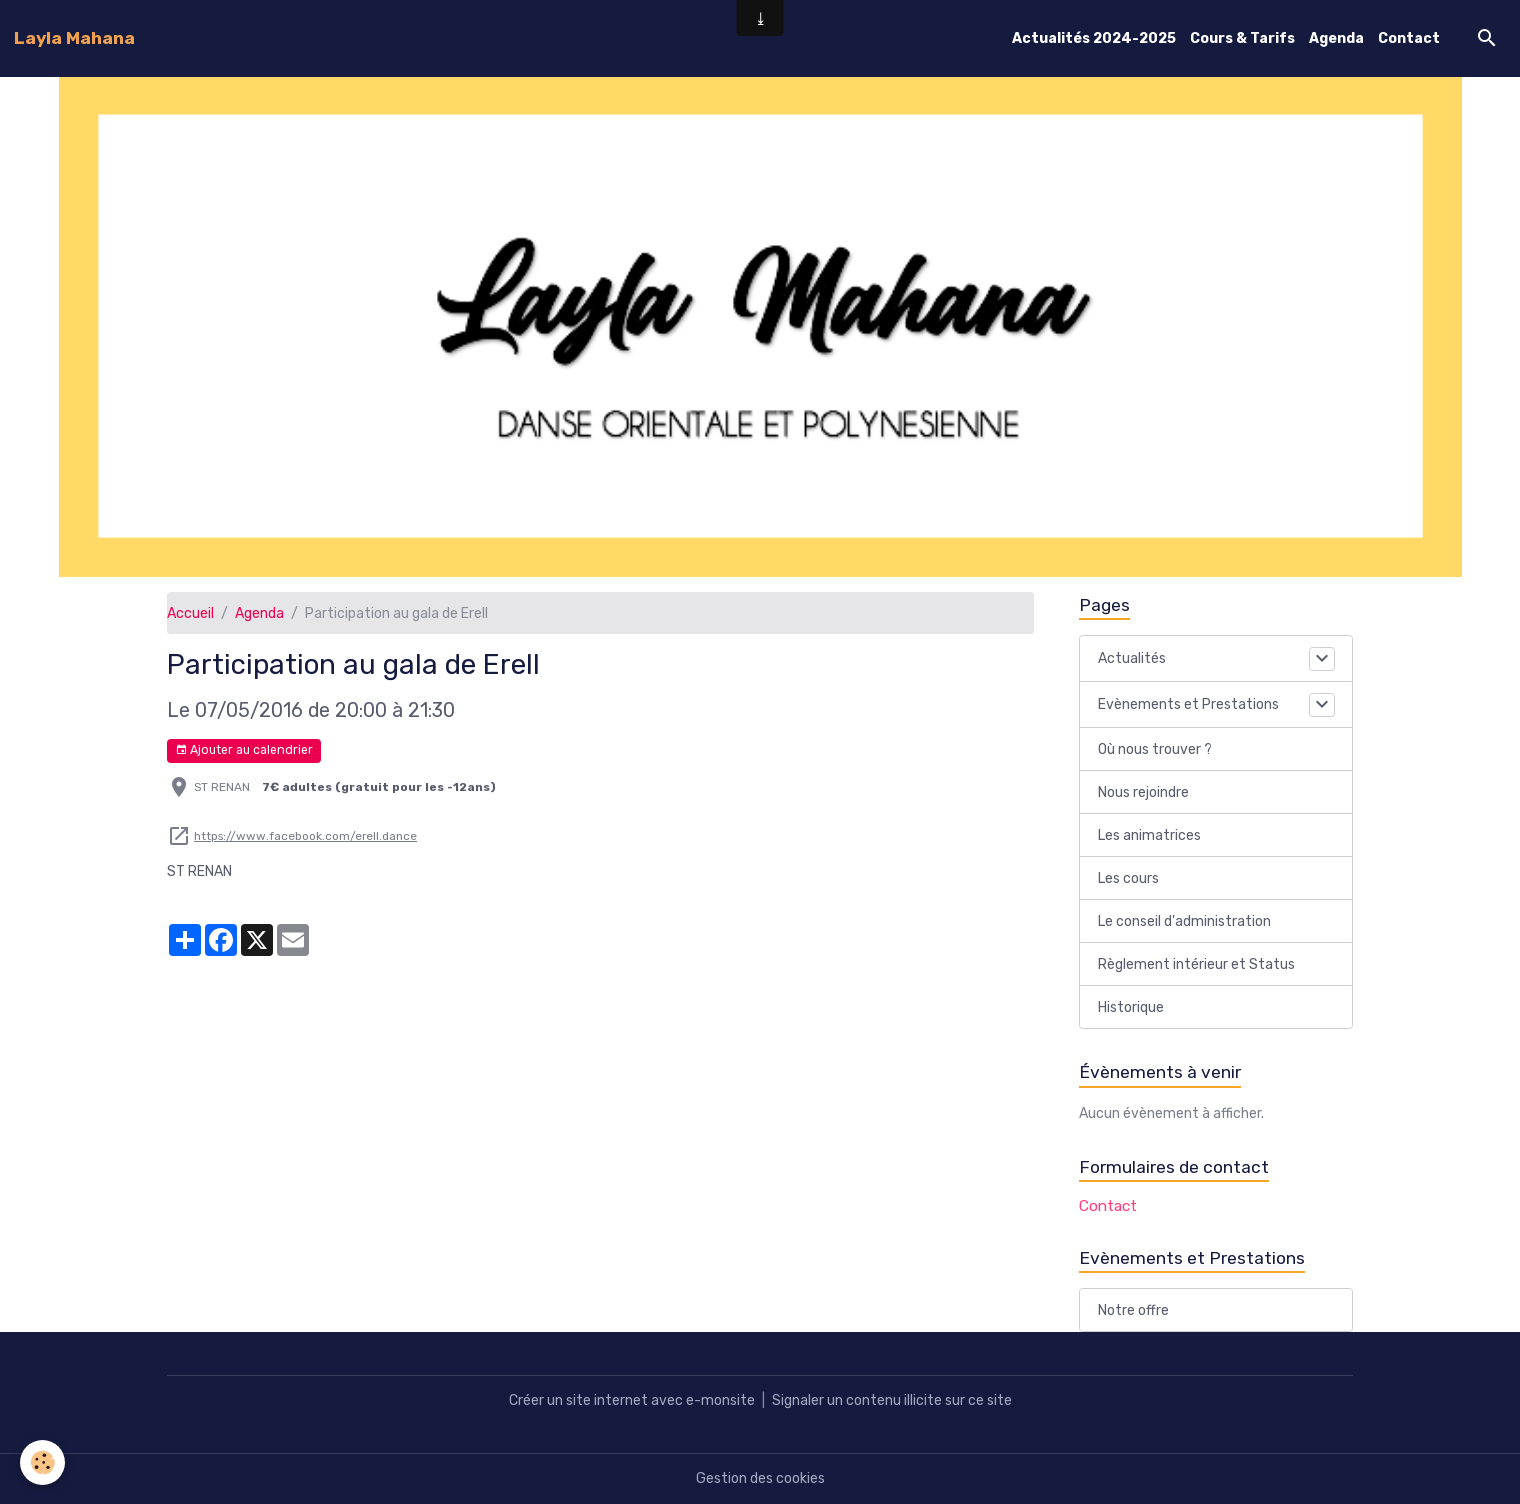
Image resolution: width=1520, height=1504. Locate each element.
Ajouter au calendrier (244, 750)
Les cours (1128, 878)
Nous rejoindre (1143, 792)
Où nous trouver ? (1155, 749)
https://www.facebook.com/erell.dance (305, 836)
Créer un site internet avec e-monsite (632, 1400)
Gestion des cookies (760, 1478)
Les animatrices (1149, 835)
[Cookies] (42, 1462)
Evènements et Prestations (1188, 704)
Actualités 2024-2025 (1094, 38)
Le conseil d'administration (1184, 921)
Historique (1131, 1007)
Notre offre (1133, 1310)
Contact (1409, 38)
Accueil (190, 613)
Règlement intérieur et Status (1196, 964)
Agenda (1336, 38)
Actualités (1132, 658)
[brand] (74, 38)
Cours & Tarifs (1242, 38)
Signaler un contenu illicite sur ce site (892, 1400)
